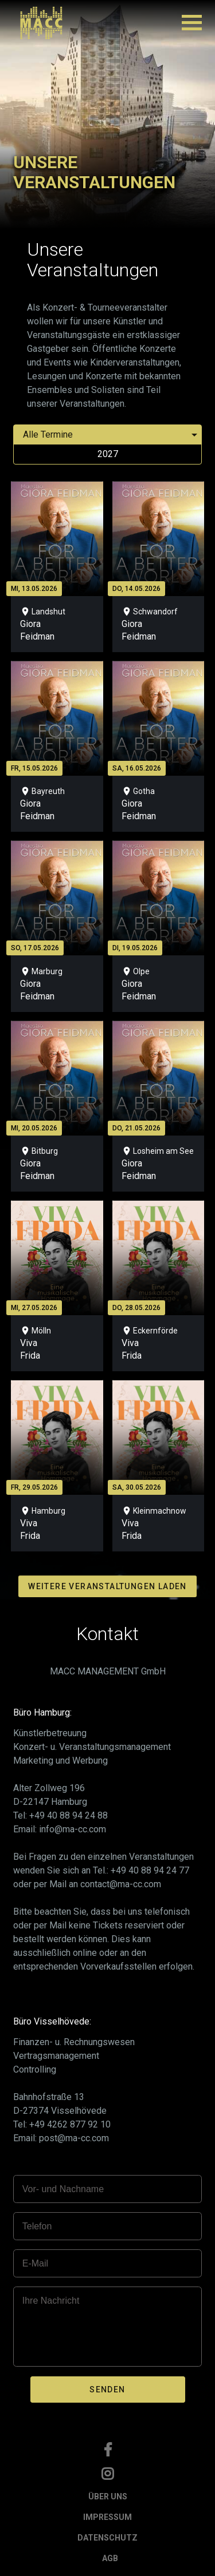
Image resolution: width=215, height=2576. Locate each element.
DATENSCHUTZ (107, 2537)
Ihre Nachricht (51, 2300)
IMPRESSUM (107, 2517)
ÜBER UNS (107, 2496)
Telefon (37, 2226)
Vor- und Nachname (63, 2189)
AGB (110, 2558)
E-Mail (35, 2263)
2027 (107, 453)
